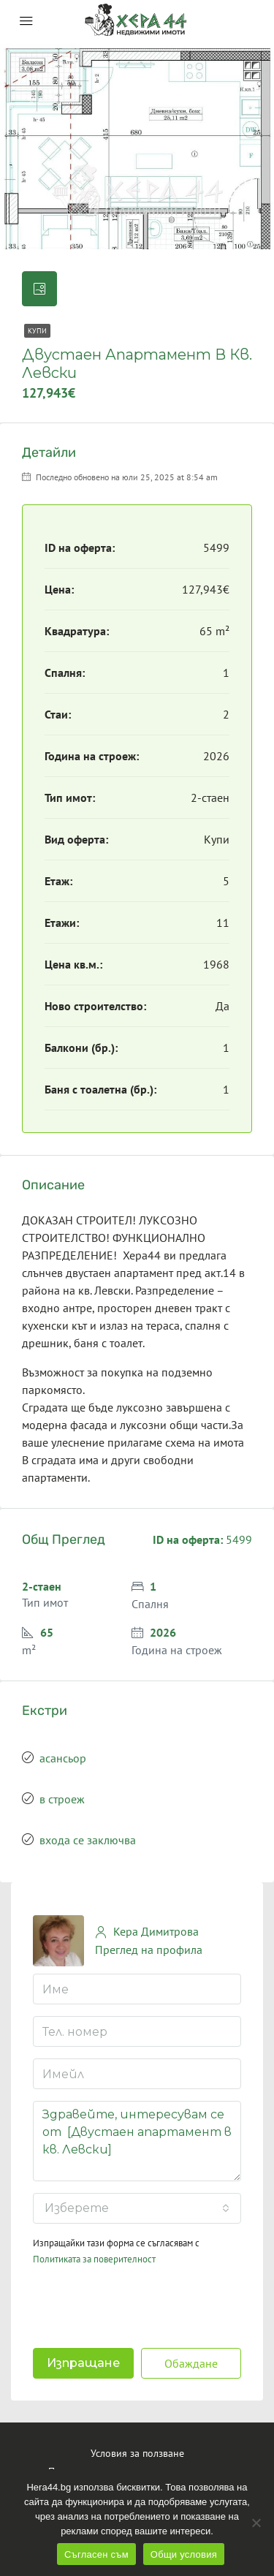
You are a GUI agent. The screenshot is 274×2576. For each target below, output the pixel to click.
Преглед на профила (148, 1949)
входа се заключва (87, 1840)
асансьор (62, 1758)
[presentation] (127, 2303)
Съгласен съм (96, 2554)
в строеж (62, 1799)
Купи (37, 331)
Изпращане (83, 2363)
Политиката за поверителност (94, 2259)
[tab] (39, 288)
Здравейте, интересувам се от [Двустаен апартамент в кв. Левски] (137, 2141)
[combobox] (137, 2208)
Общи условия (184, 2554)
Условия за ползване (137, 2453)
